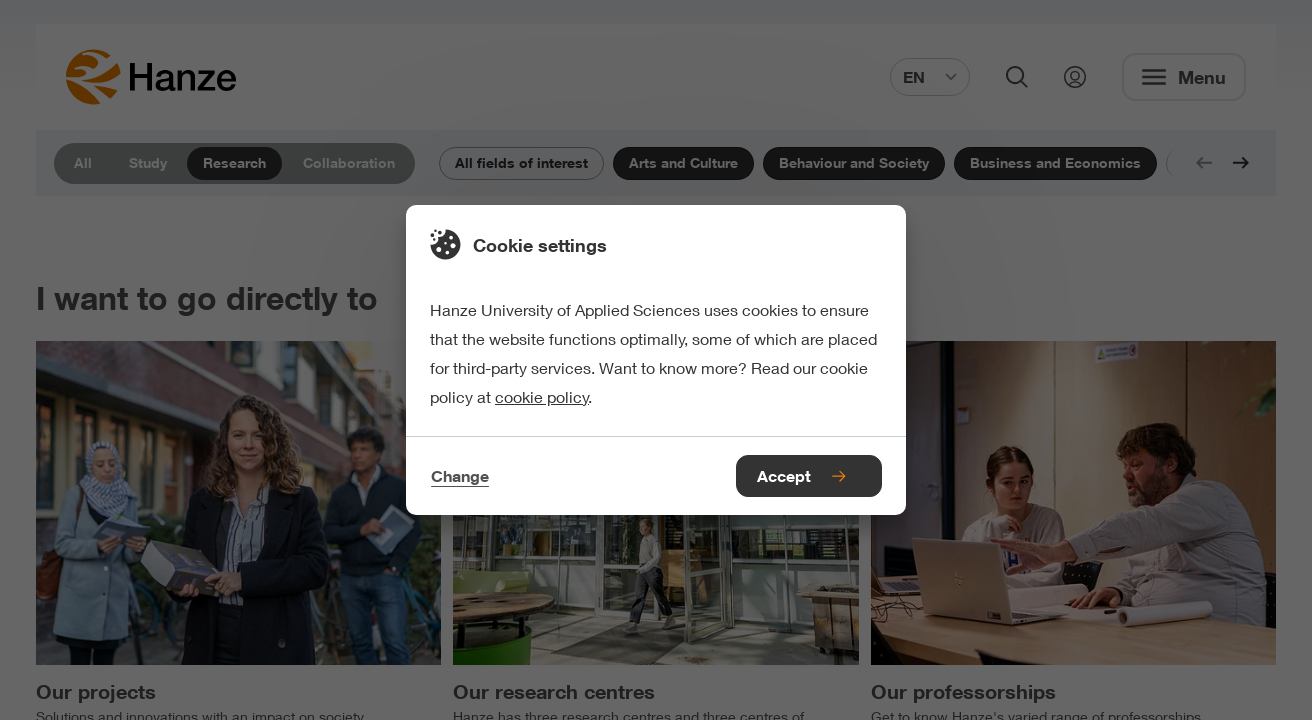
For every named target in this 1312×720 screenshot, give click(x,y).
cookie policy (542, 396)
